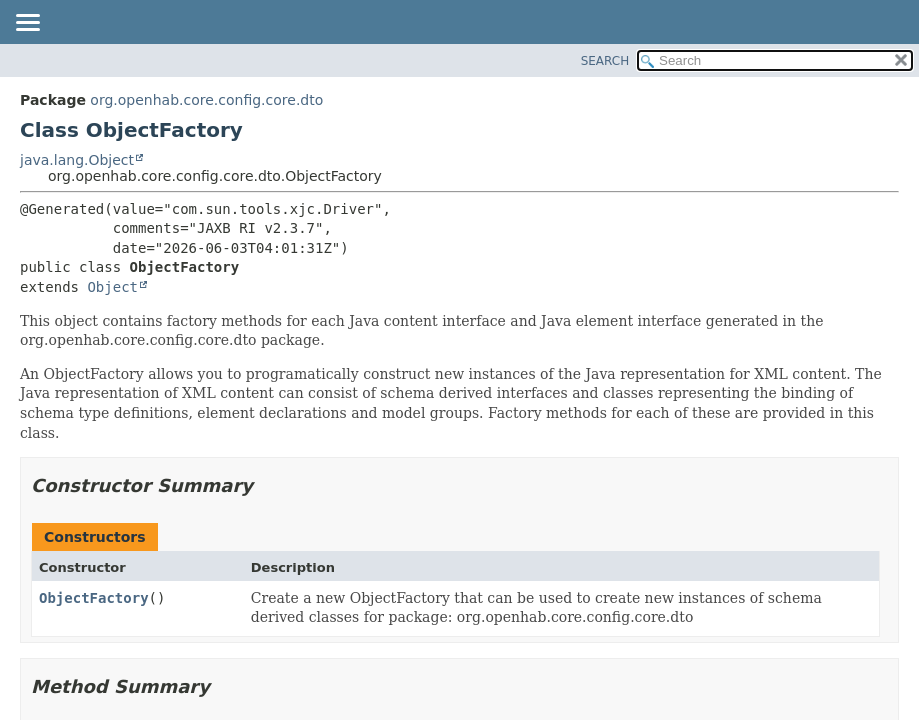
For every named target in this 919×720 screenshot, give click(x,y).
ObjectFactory (94, 598)
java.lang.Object (77, 160)
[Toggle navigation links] (27, 24)
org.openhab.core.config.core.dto (206, 100)
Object (112, 287)
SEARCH (605, 61)
